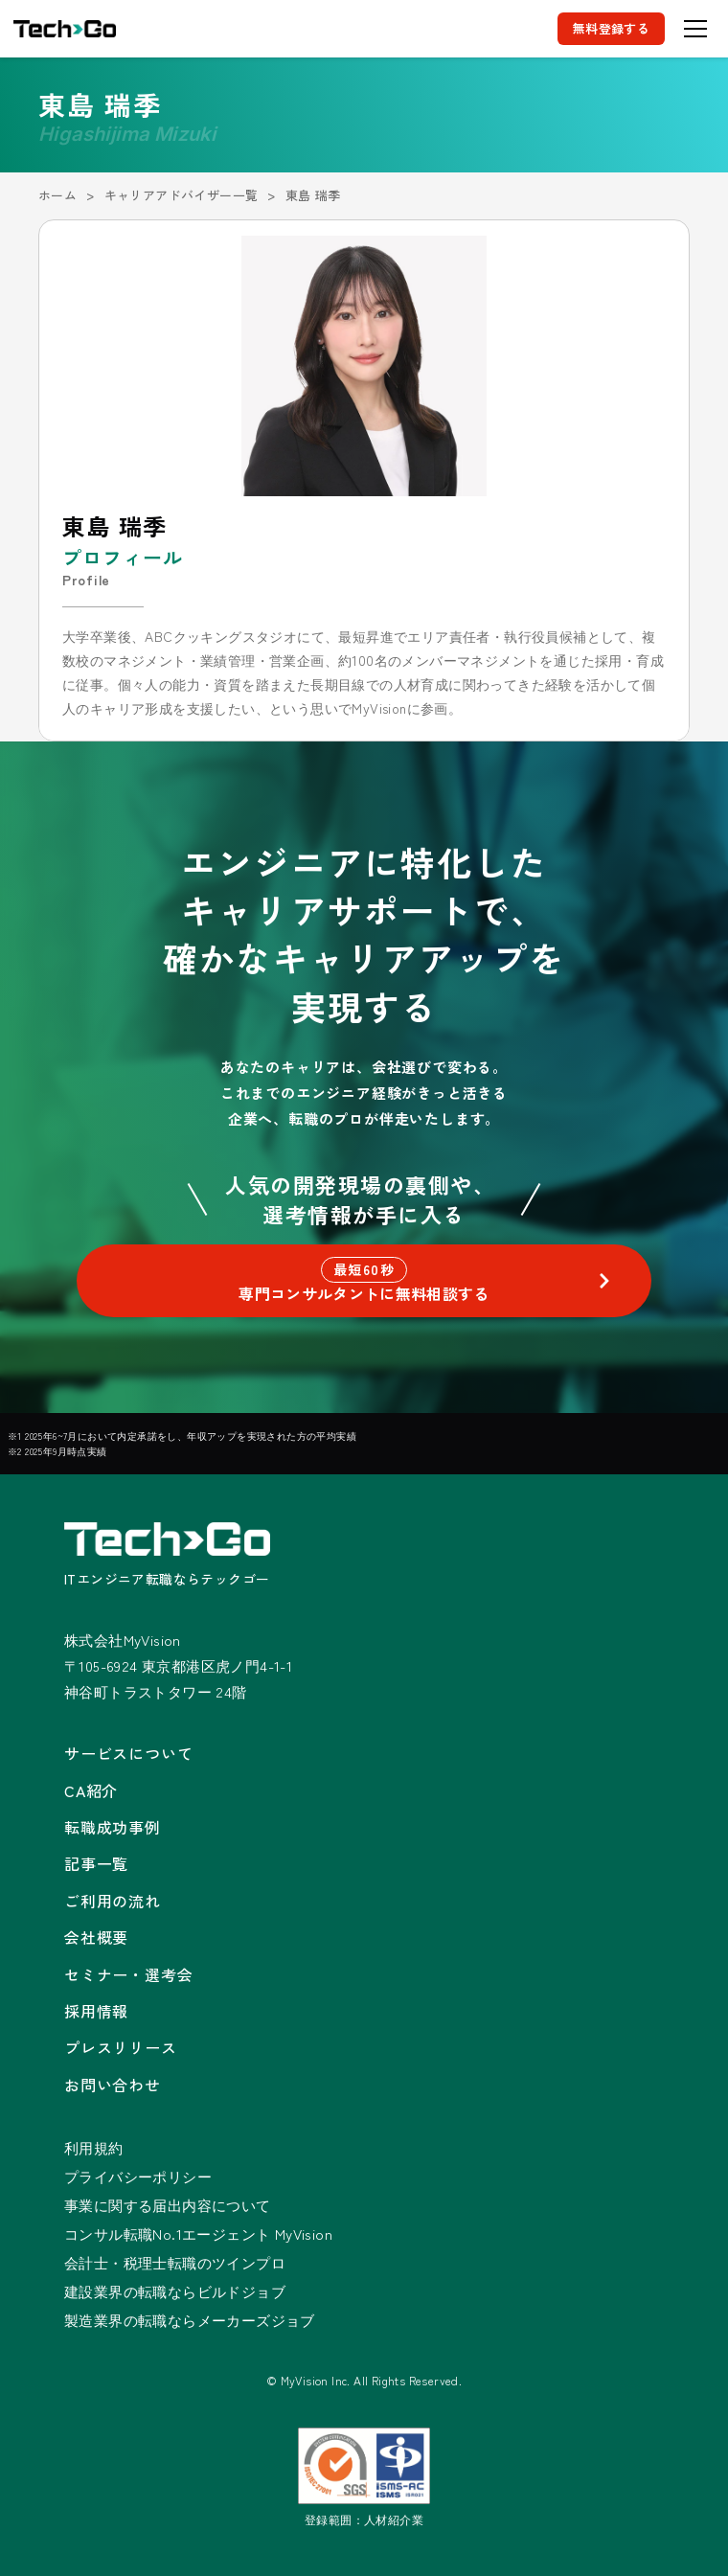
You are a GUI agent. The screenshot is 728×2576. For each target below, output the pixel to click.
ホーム (57, 195)
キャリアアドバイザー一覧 (181, 195)
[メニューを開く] (695, 29)
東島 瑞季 (313, 195)
